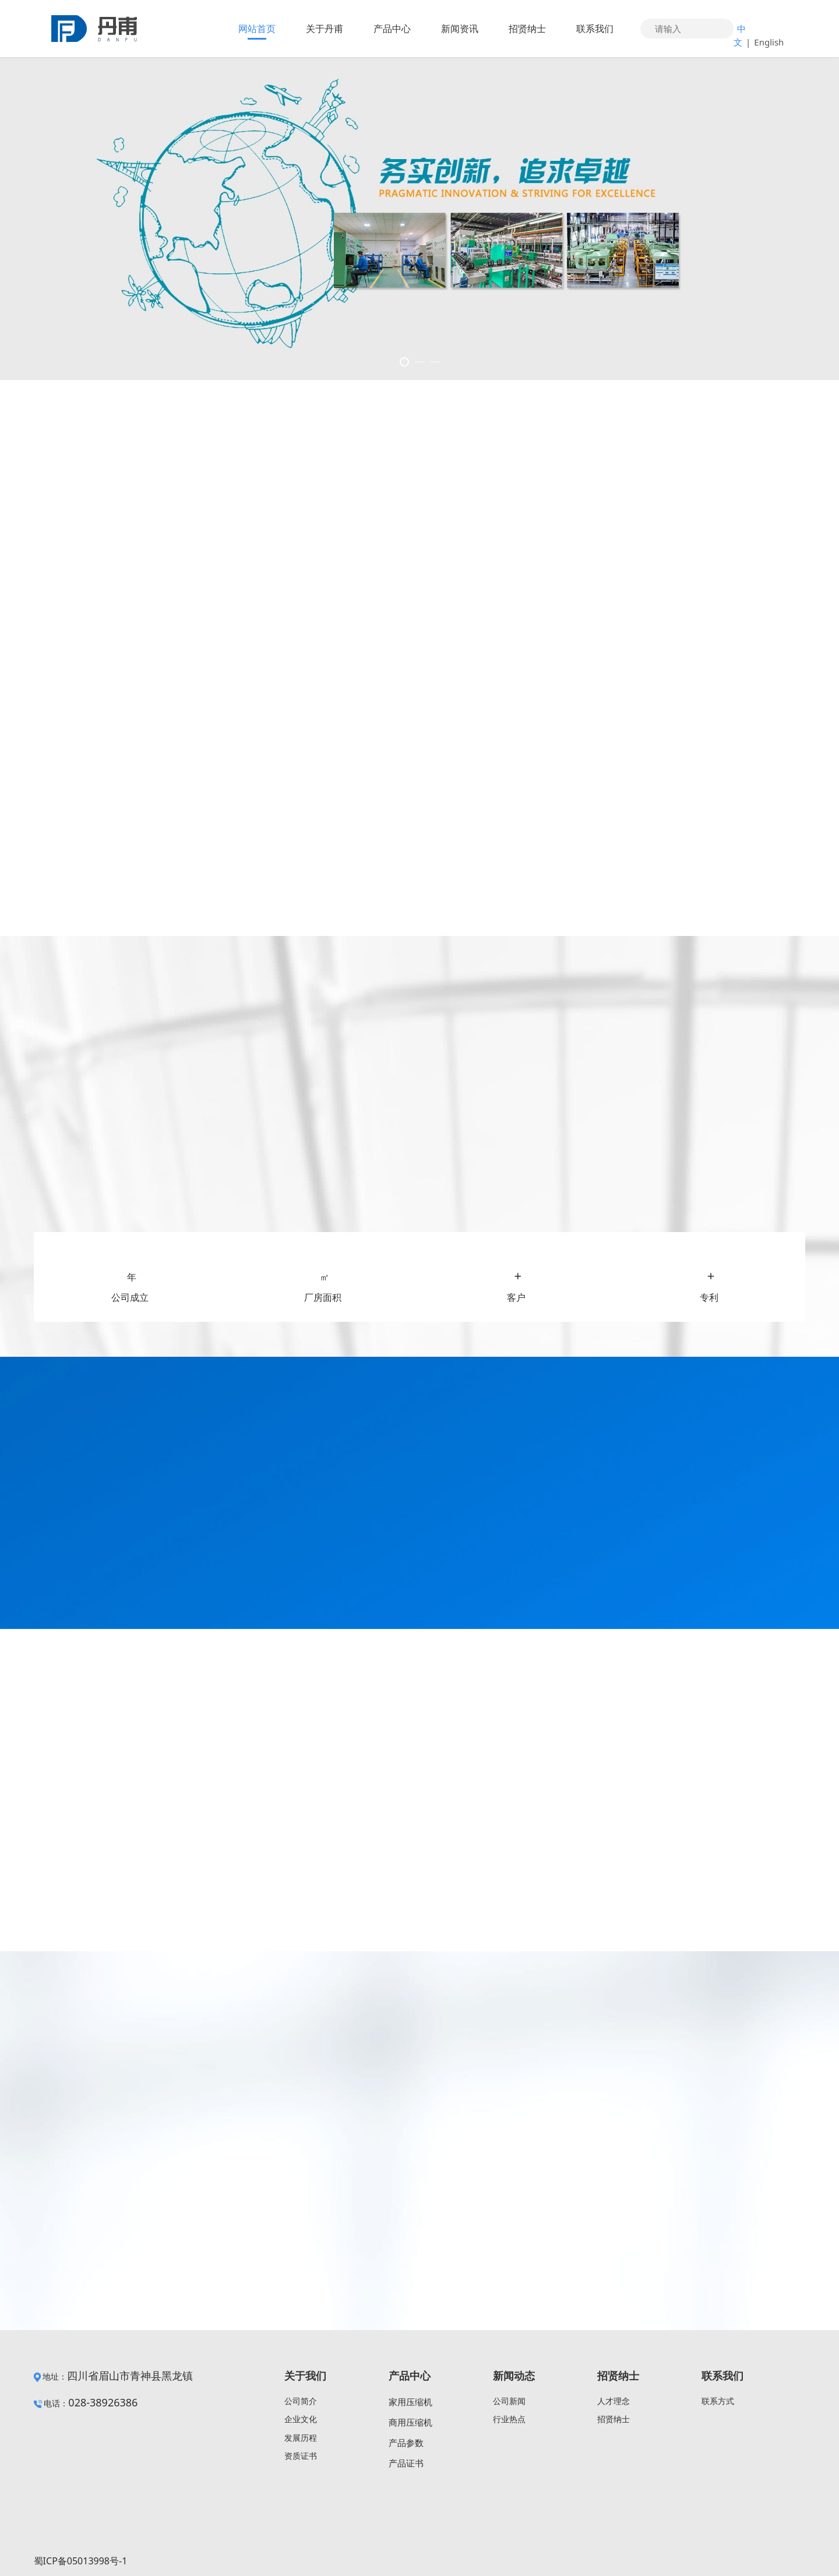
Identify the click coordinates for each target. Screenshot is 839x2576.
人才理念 (613, 2400)
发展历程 (300, 2437)
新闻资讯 (459, 28)
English (769, 42)
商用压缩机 (410, 2422)
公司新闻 (509, 2400)
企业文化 (300, 2418)
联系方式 (717, 2400)
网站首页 (257, 28)
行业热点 (509, 2418)
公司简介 (300, 2400)
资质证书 (300, 2455)
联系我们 (595, 28)
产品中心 (392, 28)
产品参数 (406, 2442)
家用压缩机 (410, 2402)
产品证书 (406, 2463)
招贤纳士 (527, 28)
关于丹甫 (324, 28)
